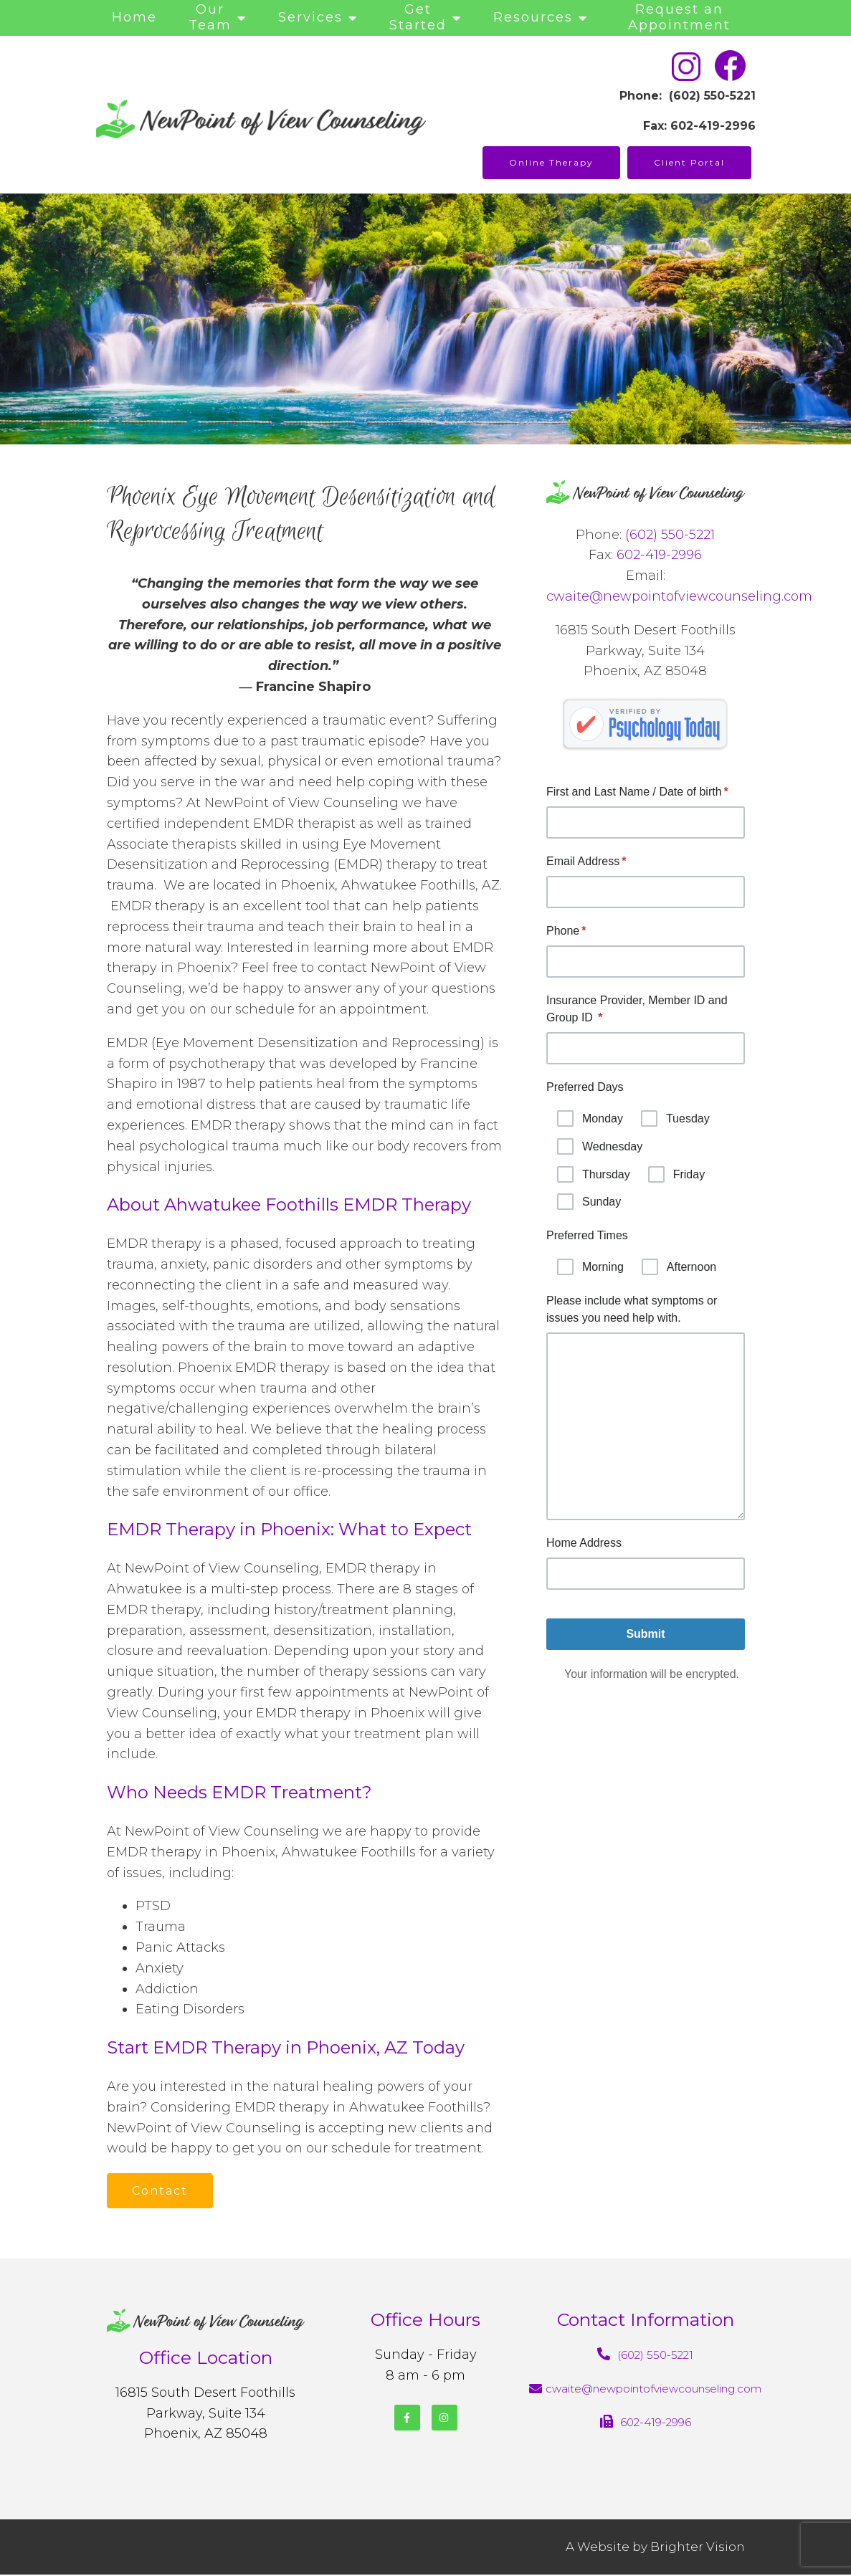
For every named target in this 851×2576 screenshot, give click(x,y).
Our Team (210, 17)
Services (310, 17)
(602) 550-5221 (670, 535)
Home (134, 17)
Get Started (418, 17)
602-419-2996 (659, 555)
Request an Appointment (679, 17)
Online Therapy (551, 162)
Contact (161, 2191)
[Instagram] (444, 2418)
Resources (533, 17)
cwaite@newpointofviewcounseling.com (679, 596)
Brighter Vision (697, 2547)
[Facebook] (407, 2418)
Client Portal (689, 162)
